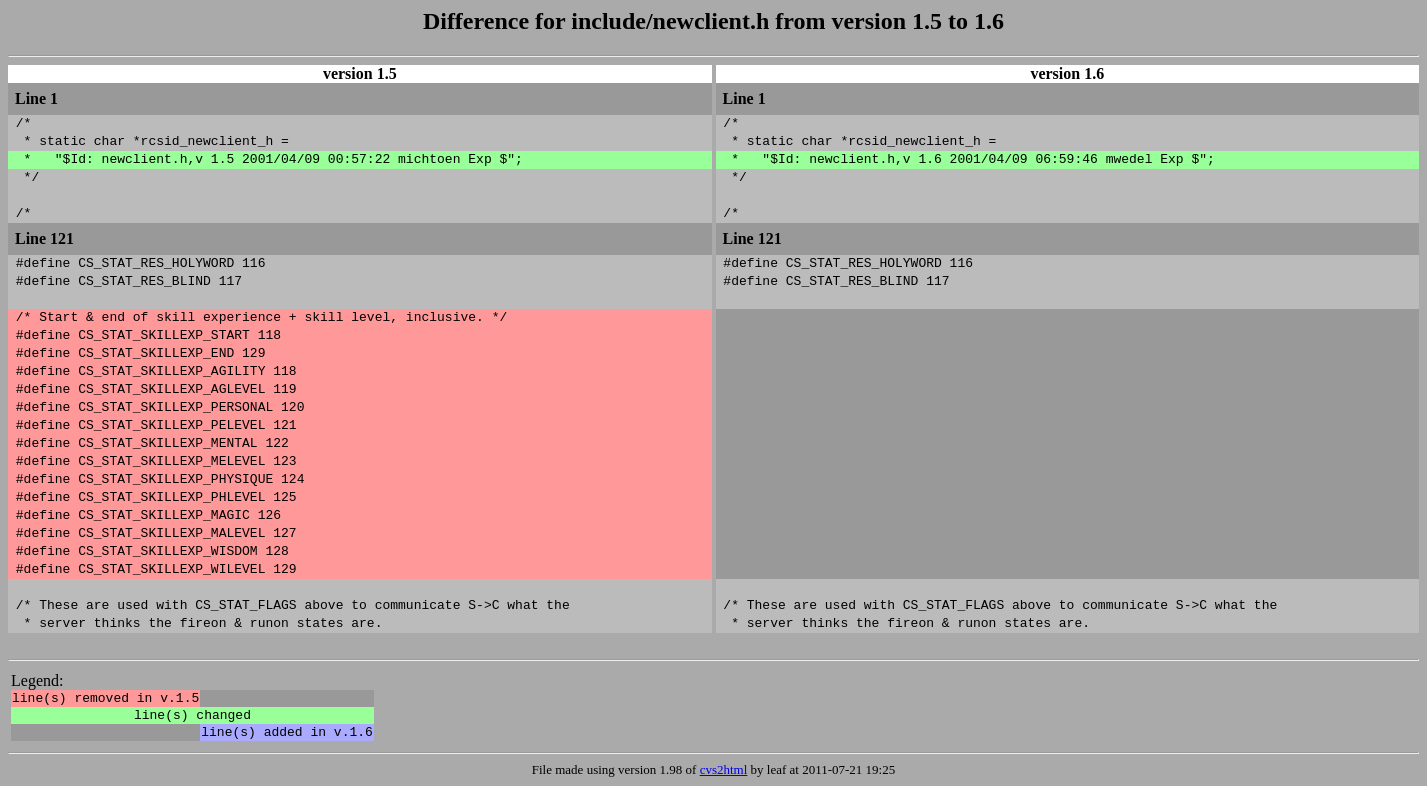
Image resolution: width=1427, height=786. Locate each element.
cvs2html (724, 769)
